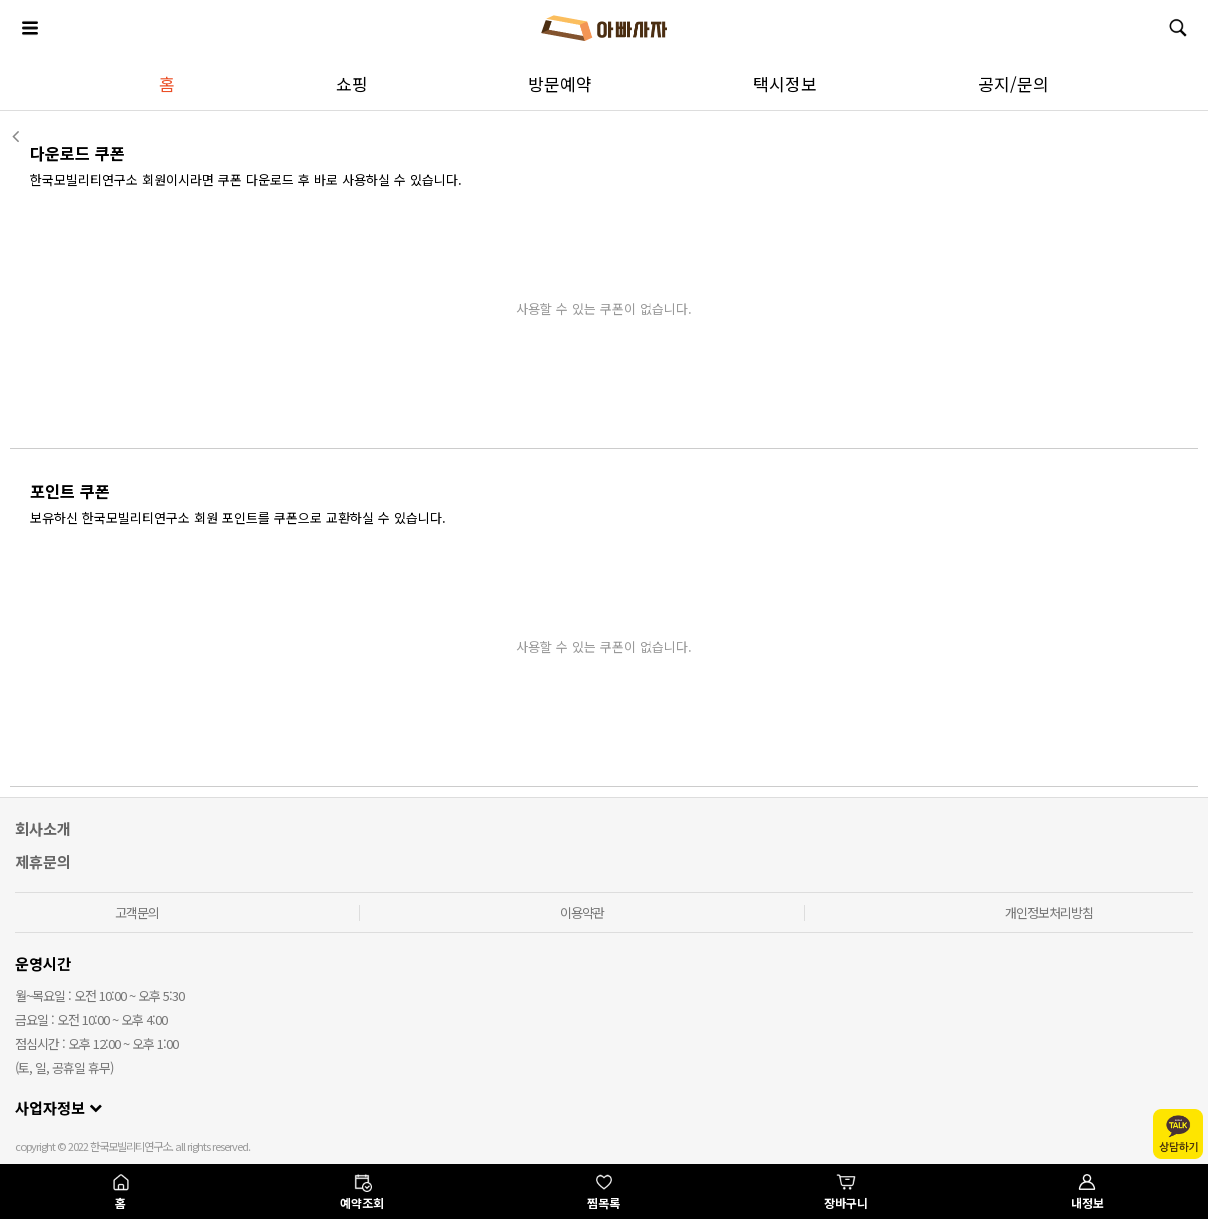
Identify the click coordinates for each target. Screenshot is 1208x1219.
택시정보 (785, 83)
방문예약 (560, 83)
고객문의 (137, 912)
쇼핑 (352, 83)
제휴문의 (43, 861)
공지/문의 (1013, 83)
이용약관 (582, 912)
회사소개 (43, 828)
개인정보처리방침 (1049, 912)
